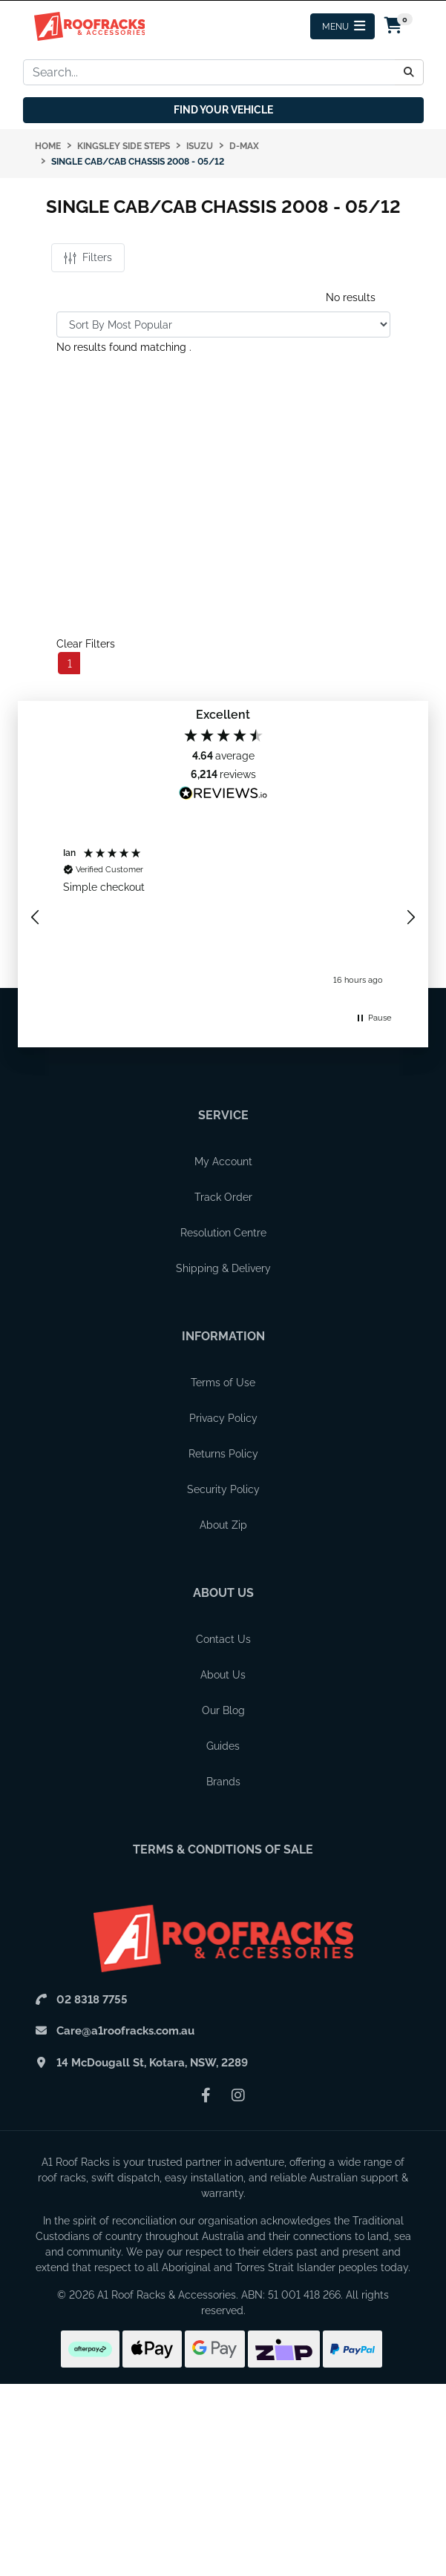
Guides (223, 1746)
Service (223, 1115)
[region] (223, 918)
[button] (35, 917)
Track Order (223, 1197)
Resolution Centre (223, 1233)
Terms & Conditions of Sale (223, 1849)
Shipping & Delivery (223, 1268)
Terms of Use (223, 1383)
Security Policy (223, 1489)
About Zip (223, 1525)
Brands (223, 1782)
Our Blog (223, 1710)
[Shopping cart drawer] (394, 26)
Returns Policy (223, 1454)
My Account (223, 1161)
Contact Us (223, 1639)
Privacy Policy (223, 1418)
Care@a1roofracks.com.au (125, 2031)
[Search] (409, 72)
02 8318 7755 (92, 1999)
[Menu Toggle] (342, 26)
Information (223, 1336)
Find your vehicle (223, 110)
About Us (223, 1593)
